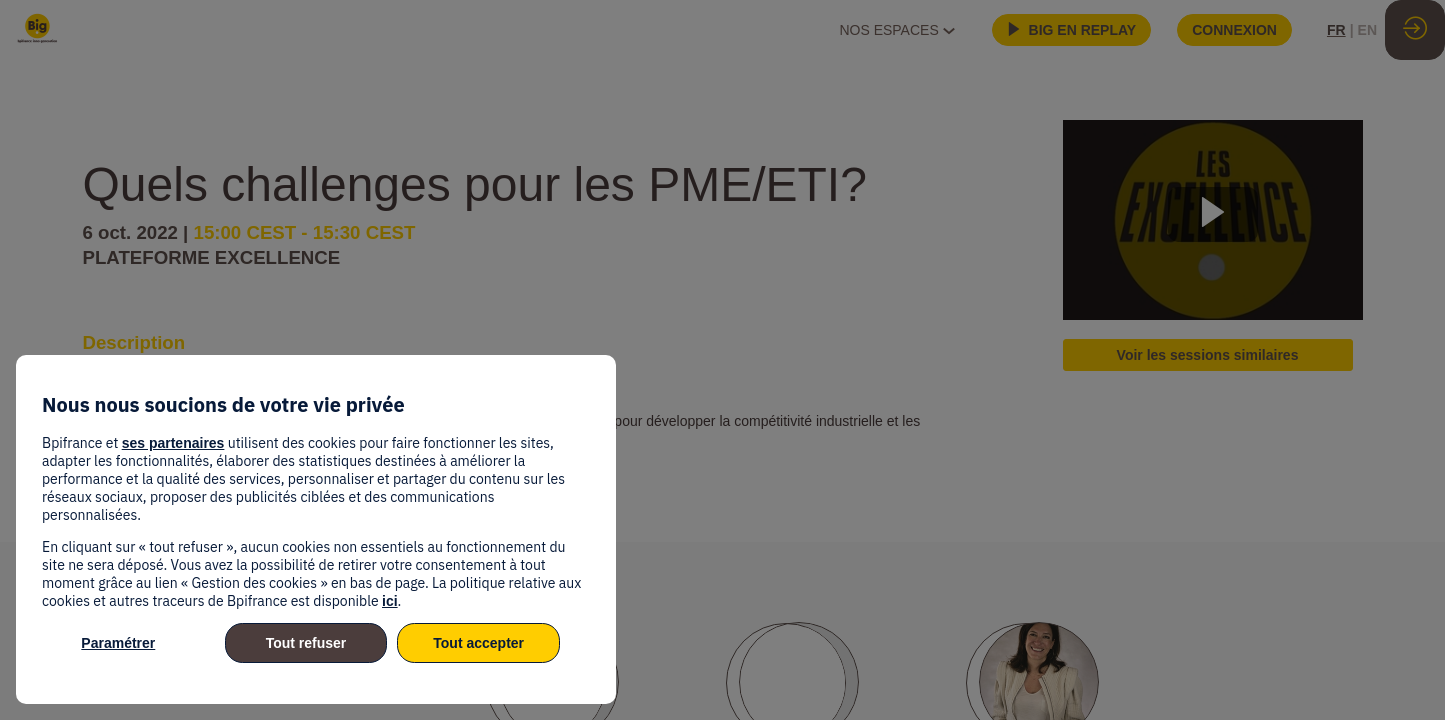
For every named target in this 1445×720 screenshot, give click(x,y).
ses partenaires (173, 443)
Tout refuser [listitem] (306, 643)
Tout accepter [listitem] (478, 643)
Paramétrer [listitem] (118, 643)
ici (390, 601)
